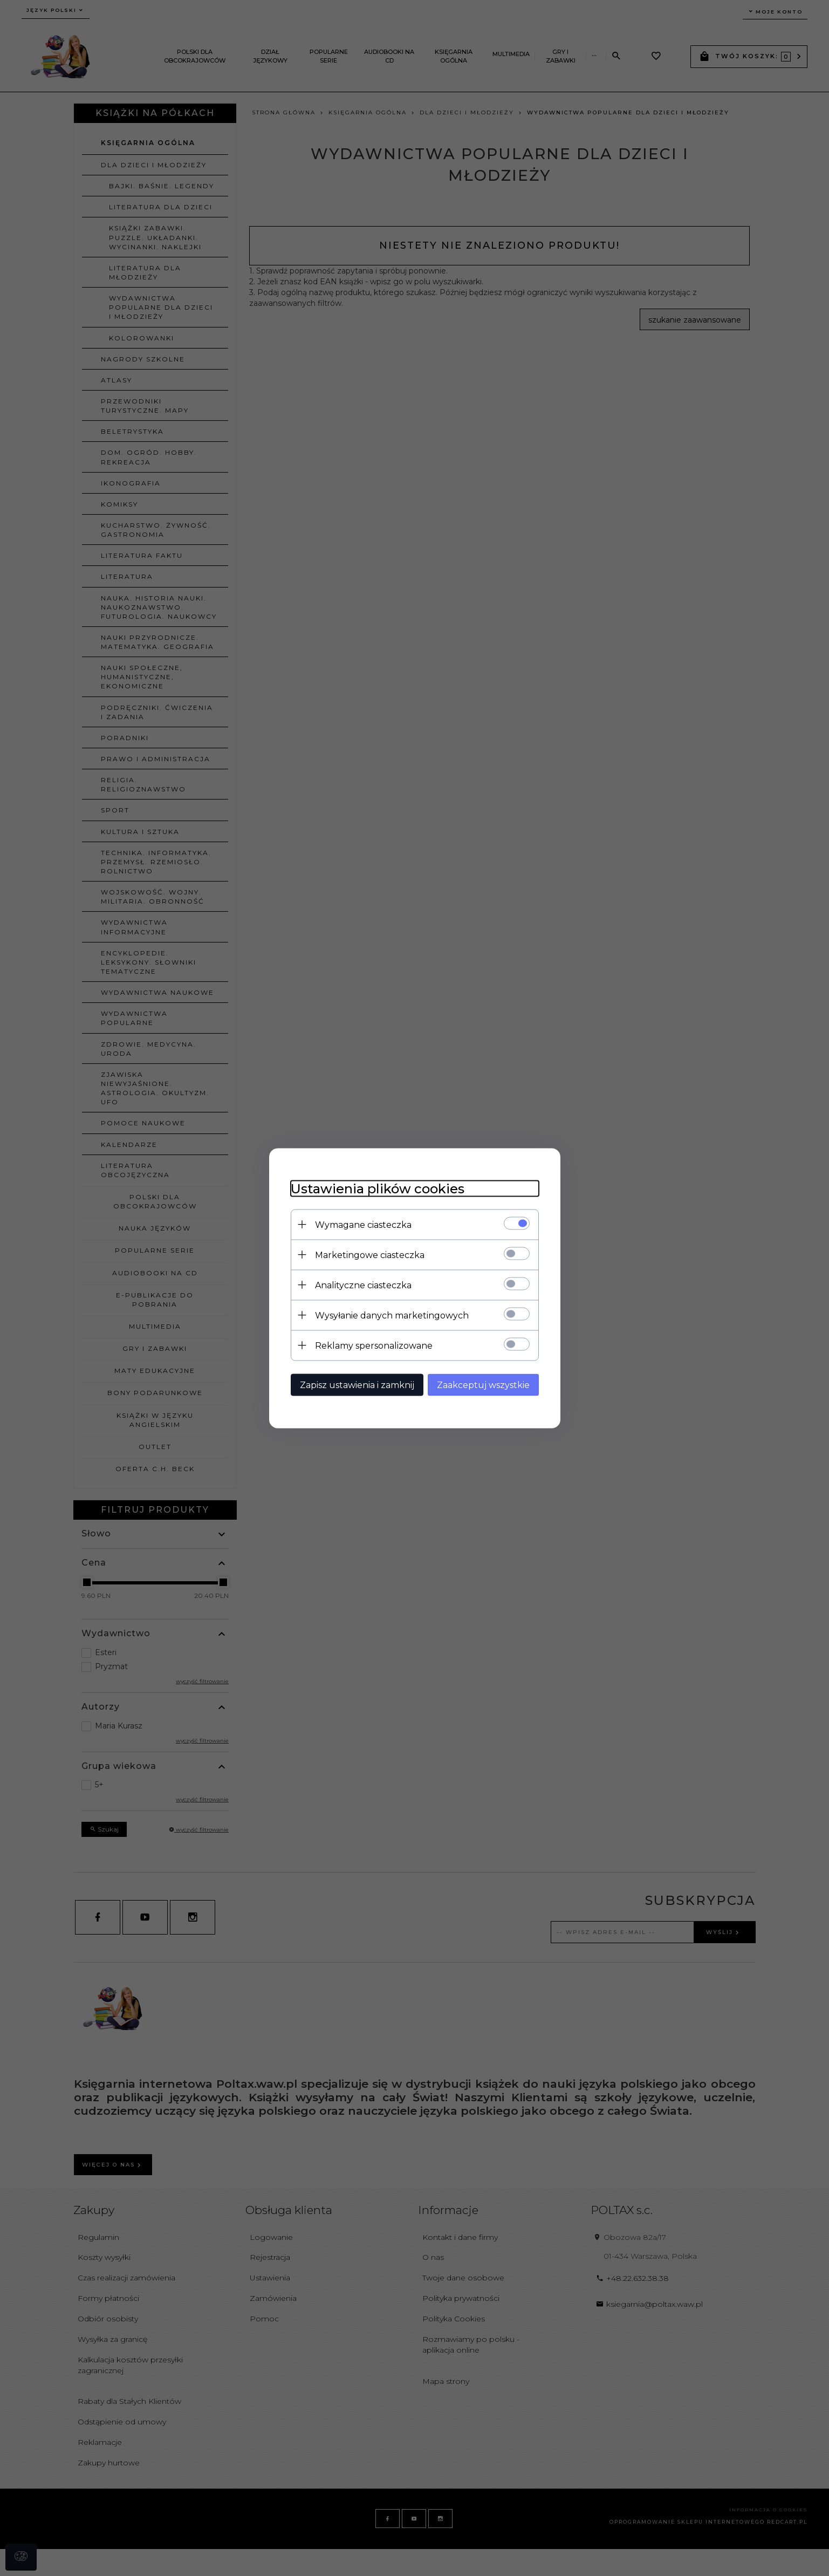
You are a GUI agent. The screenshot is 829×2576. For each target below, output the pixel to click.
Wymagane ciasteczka (363, 1224)
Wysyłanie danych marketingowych (392, 1315)
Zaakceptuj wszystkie (483, 1384)
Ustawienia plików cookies (377, 1188)
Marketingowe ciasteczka (369, 1254)
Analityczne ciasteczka (363, 1285)
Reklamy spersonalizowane (374, 1345)
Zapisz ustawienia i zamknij (357, 1384)
